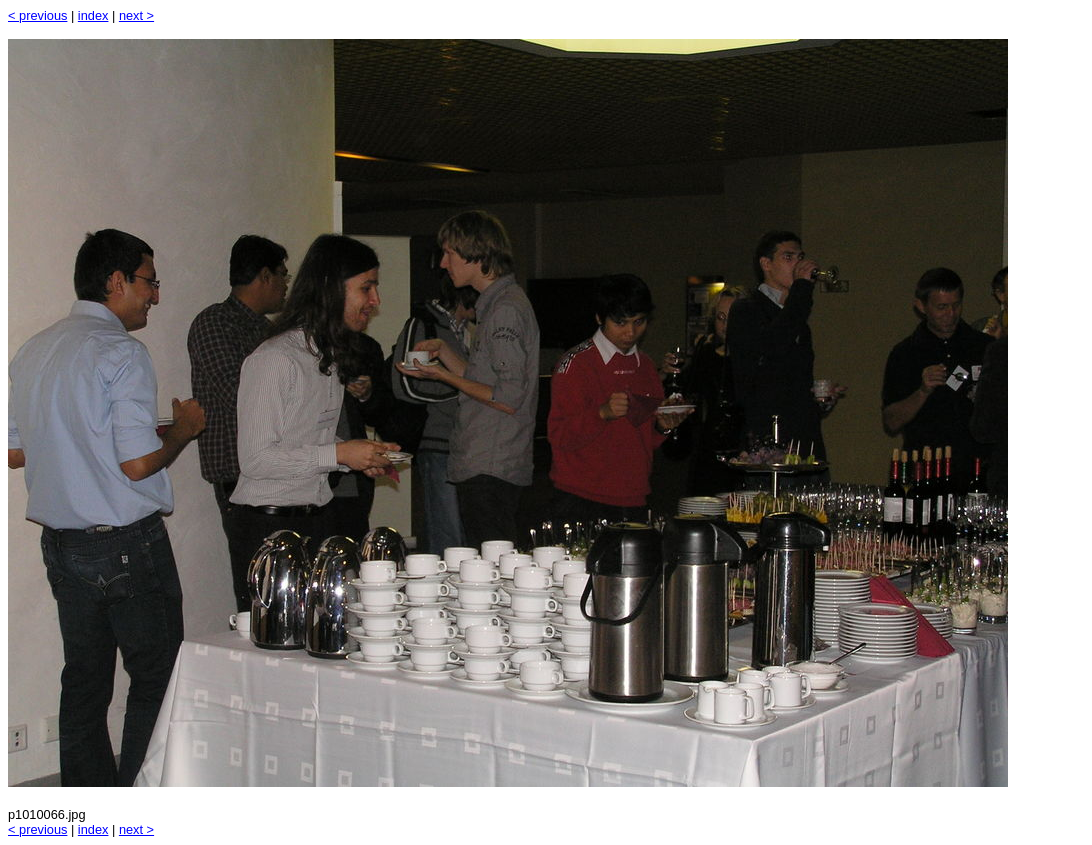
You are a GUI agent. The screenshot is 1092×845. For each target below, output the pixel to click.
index (93, 15)
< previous (37, 15)
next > (136, 15)
